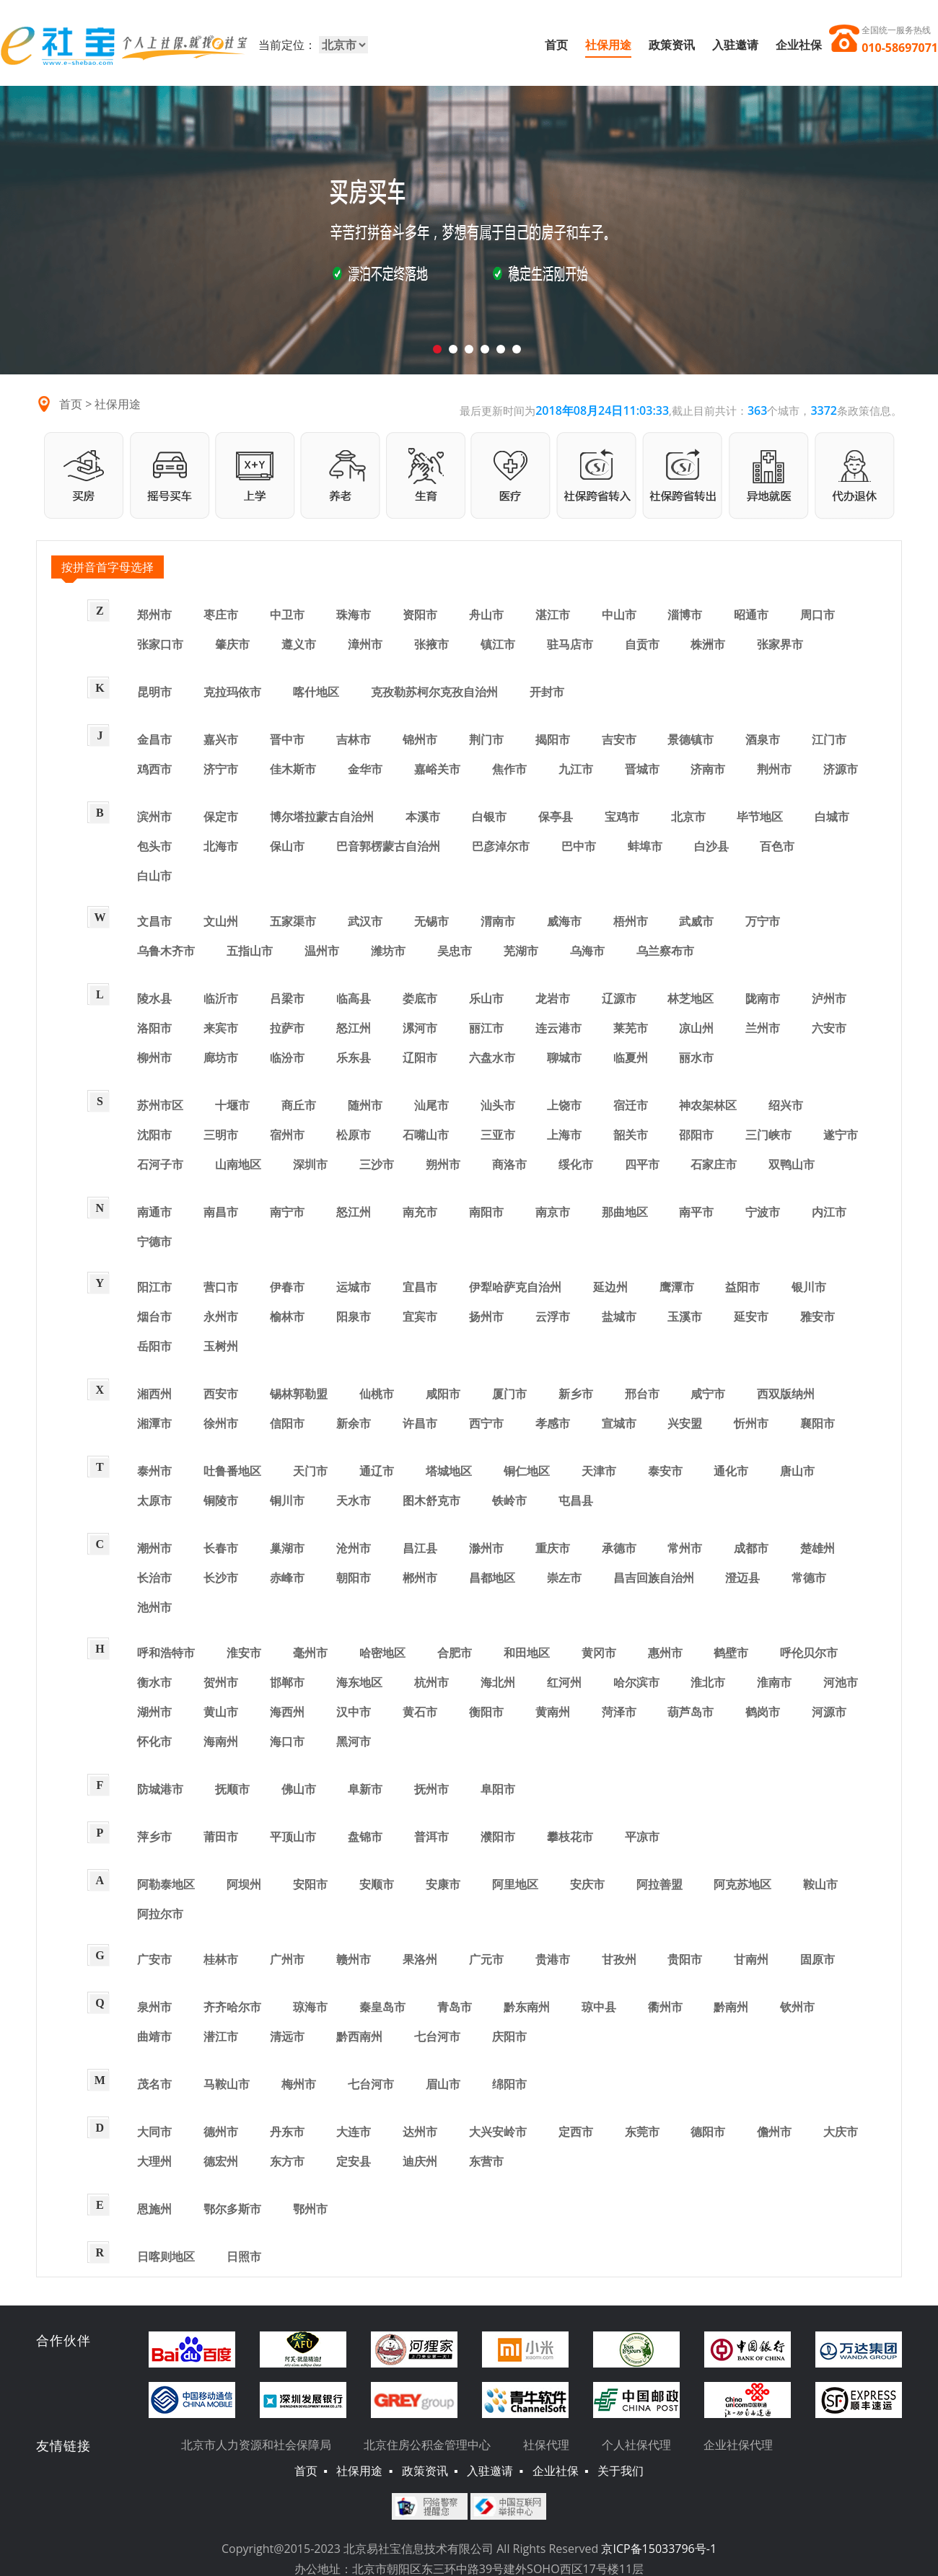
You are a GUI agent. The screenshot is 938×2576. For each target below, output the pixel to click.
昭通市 (751, 615)
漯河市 (420, 1028)
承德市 (619, 1548)
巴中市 (578, 846)
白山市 (154, 876)
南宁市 (287, 1212)
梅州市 (298, 2084)
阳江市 (154, 1287)
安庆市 (587, 1884)
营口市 (220, 1287)
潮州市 (154, 1548)
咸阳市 (443, 1394)
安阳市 (310, 1884)
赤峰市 (287, 1578)
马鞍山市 (226, 2084)
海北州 (498, 1682)
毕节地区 (760, 817)
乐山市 (486, 998)
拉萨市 (287, 1028)
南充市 (420, 1212)
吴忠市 (454, 951)
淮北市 (708, 1682)
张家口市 (160, 644)
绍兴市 (785, 1105)
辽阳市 (420, 1057)
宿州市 (287, 1135)
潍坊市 (388, 951)
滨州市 (154, 817)
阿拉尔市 (160, 1914)
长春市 (220, 1548)
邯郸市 (287, 1682)
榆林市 (287, 1316)
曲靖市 (154, 2036)
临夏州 (630, 1057)
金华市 (365, 769)
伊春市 (287, 1287)
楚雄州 (817, 1548)
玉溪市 (684, 1316)
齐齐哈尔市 (232, 2007)
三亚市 (498, 1135)
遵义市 (298, 644)
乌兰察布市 (665, 951)
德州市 (220, 2132)
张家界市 (780, 644)
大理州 (154, 2161)
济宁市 (220, 769)
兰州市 (762, 1028)
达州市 (420, 2132)
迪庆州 (420, 2161)
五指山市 (250, 951)
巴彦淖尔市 (501, 846)
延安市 (751, 1316)
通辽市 (376, 1471)
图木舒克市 (431, 1500)
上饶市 (564, 1105)
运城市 (353, 1287)
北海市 (220, 846)
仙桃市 (376, 1394)
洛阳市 (154, 1028)
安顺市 (376, 1884)
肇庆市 (232, 644)
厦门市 (509, 1394)
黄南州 (552, 1712)
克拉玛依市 (232, 692)
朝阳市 (353, 1578)
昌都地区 (492, 1578)
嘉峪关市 (437, 769)
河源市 (829, 1712)
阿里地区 (515, 1884)
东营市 (486, 2161)
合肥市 (454, 1653)
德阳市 (708, 2132)
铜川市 (287, 1500)
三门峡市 (768, 1135)
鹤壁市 (731, 1653)
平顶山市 (293, 1837)
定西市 (575, 2132)
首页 (556, 45)
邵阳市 (696, 1135)
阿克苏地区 (742, 1884)
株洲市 (708, 644)
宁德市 (154, 1241)
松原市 (353, 1135)
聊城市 (564, 1057)
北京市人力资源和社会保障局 (256, 2445)
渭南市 (498, 921)
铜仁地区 (527, 1471)
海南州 (220, 1741)
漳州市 (365, 644)
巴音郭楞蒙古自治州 (388, 846)
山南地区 (238, 1164)
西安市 (220, 1394)
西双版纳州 (786, 1394)
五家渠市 (293, 921)
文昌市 (154, 921)
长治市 (154, 1578)
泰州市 (154, 1471)
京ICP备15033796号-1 (658, 2549)
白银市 (489, 817)
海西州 (287, 1712)
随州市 (365, 1105)
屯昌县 (575, 1500)
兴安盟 (684, 1423)
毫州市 (310, 1653)
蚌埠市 (645, 846)
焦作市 (509, 769)
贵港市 (552, 1959)
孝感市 (552, 1423)
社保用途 (608, 45)
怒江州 (353, 1028)
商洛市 (509, 1164)
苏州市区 (160, 1105)
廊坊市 (220, 1057)
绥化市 (575, 1164)
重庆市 (552, 1548)
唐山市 (797, 1471)
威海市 (564, 921)
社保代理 (546, 2445)
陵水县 (154, 998)
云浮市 (552, 1316)
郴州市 (420, 1578)
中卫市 (287, 615)
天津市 (599, 1471)
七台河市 (437, 2036)
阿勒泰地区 (166, 1884)
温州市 (321, 951)
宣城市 (619, 1423)
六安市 (829, 1028)
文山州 (220, 921)
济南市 (708, 769)
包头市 (154, 846)
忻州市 (751, 1423)
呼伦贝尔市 (809, 1653)
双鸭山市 (791, 1164)
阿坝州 (244, 1884)
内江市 (829, 1212)
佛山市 (298, 1789)
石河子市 (160, 1164)
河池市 (840, 1682)
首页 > (77, 404)
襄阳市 (817, 1423)
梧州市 (630, 921)
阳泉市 (353, 1316)
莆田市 (220, 1837)
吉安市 (619, 739)
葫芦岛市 (690, 1712)
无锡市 (431, 921)
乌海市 (587, 951)
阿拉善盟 (659, 1884)
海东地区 (359, 1682)
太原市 (154, 1500)
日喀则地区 (166, 2256)
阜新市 (365, 1789)
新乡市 (575, 1394)
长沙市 (220, 1578)
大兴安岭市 (498, 2132)
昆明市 (154, 692)
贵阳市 (684, 1959)
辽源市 (619, 998)
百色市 (777, 846)
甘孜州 (619, 1959)
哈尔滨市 (636, 1682)
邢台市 (642, 1394)
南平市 (696, 1212)
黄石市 (420, 1712)
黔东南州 (527, 2007)
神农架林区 (708, 1105)
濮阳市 (498, 1837)
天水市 (353, 1500)
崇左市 (564, 1578)
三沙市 (376, 1164)
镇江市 (498, 644)
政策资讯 (672, 45)
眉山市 (443, 2084)
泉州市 (154, 2007)
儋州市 (774, 2132)
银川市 (809, 1287)
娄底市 (420, 998)
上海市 (564, 1135)
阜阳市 (498, 1789)
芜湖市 (521, 951)
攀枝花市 (570, 1837)
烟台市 (154, 1316)
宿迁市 (630, 1105)
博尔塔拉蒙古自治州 (322, 817)
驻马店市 (570, 644)
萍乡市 (154, 1837)
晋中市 (287, 739)
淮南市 (774, 1682)
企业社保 (799, 45)
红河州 (564, 1682)
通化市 (731, 1471)
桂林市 (220, 1959)
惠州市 (665, 1653)
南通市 (154, 1212)
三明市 (220, 1135)
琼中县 (599, 2007)
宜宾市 (420, 1316)
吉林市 (353, 739)
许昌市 (420, 1423)
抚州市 (431, 1789)
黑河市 (353, 1741)
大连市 (353, 2132)
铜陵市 (220, 1500)
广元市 (486, 1959)
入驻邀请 (735, 45)
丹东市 (287, 2132)
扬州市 (486, 1316)
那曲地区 (625, 1212)
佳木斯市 (293, 769)
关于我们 (620, 2471)
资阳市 (420, 615)
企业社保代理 (738, 2445)
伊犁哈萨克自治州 (515, 1287)
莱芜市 (630, 1028)
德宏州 (220, 2161)
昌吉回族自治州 (653, 1578)
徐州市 (220, 1423)
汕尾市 (431, 1105)
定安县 (353, 2161)
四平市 (642, 1164)
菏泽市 (619, 1712)
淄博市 (684, 615)
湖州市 (154, 1712)
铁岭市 (509, 1500)
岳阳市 (154, 1346)
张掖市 (431, 644)
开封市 (547, 692)
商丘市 (298, 1105)
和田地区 (527, 1653)
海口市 (287, 1741)
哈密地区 (382, 1653)
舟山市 (486, 615)
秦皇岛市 (382, 2007)
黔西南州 (359, 2036)
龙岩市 (552, 998)
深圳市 (310, 1164)
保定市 (220, 817)
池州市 (154, 1607)
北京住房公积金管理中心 (427, 2445)
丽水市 (696, 1057)
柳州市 (154, 1057)
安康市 (443, 1884)
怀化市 (154, 1741)
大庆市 (840, 2132)
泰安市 (665, 1471)
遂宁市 (840, 1135)
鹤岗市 (762, 1712)
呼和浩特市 (166, 1653)
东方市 (287, 2161)
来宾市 (220, 1028)
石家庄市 (714, 1164)
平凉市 (642, 1837)
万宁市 (762, 921)
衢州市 (665, 2007)
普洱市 (431, 1837)
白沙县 (711, 846)
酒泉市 (762, 739)
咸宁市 (708, 1394)
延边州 (610, 1287)
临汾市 (287, 1057)
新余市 (353, 1423)
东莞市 (642, 2132)
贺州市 (220, 1682)
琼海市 (310, 2007)
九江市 (575, 769)
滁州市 (486, 1548)
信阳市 (287, 1423)
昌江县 (420, 1548)
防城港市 (160, 1789)
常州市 (684, 1548)
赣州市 (353, 1959)
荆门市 (486, 739)
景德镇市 (690, 739)
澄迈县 (742, 1578)
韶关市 (630, 1135)
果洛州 (420, 1959)
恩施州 (154, 2209)
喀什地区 (316, 692)
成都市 (751, 1548)
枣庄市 (220, 615)
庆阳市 (509, 2036)
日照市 (244, 2256)
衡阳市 (486, 1712)
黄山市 (220, 1712)
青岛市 (454, 2007)
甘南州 (751, 1959)
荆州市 (774, 769)
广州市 (287, 1959)
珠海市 (353, 615)
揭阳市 (552, 739)
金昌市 (154, 739)
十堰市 (232, 1105)
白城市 (832, 817)
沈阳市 (154, 1135)
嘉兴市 (220, 739)
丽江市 (486, 1028)
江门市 (829, 739)
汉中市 (353, 1712)
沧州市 (353, 1548)
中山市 (619, 615)
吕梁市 (287, 998)
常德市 (809, 1578)
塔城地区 (449, 1471)
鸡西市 (154, 769)
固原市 (817, 1959)
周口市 (817, 615)
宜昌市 (420, 1287)
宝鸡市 (622, 817)
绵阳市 (509, 2084)
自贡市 (642, 644)
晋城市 (642, 769)
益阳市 (742, 1287)
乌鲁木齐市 (166, 951)
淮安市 (244, 1653)
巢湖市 (287, 1548)
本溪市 (423, 817)
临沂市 (220, 998)
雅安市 (817, 1316)
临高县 (353, 998)
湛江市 (552, 615)
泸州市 (829, 998)
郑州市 (154, 615)
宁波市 (762, 1212)
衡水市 (154, 1682)
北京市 (688, 817)
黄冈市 (599, 1653)
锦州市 (420, 739)
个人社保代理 (636, 2445)
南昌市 (220, 1212)
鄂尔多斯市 (232, 2209)
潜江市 (220, 2036)
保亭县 (555, 817)
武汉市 (365, 921)
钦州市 (797, 2007)
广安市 (154, 1959)
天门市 (310, 1471)
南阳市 (486, 1212)
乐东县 (353, 1057)
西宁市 (486, 1423)
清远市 (287, 2036)
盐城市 (619, 1316)
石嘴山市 (426, 1135)
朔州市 (443, 1164)
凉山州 (696, 1028)
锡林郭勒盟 (299, 1394)
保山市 (287, 846)
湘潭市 (154, 1423)
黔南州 (731, 2007)
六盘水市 (492, 1057)
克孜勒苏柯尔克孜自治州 (434, 692)
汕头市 (498, 1105)
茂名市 (154, 2084)
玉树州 (220, 1346)
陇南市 (762, 998)
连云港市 (558, 1028)
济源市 (840, 769)
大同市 (154, 2132)
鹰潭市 (676, 1287)
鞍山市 (820, 1884)
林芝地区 (690, 998)
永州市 (220, 1316)
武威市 (696, 921)
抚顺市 (232, 1789)
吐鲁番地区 (232, 1471)
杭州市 (431, 1682)
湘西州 (154, 1394)
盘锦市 (365, 1837)
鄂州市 (310, 2209)
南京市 (552, 1212)
